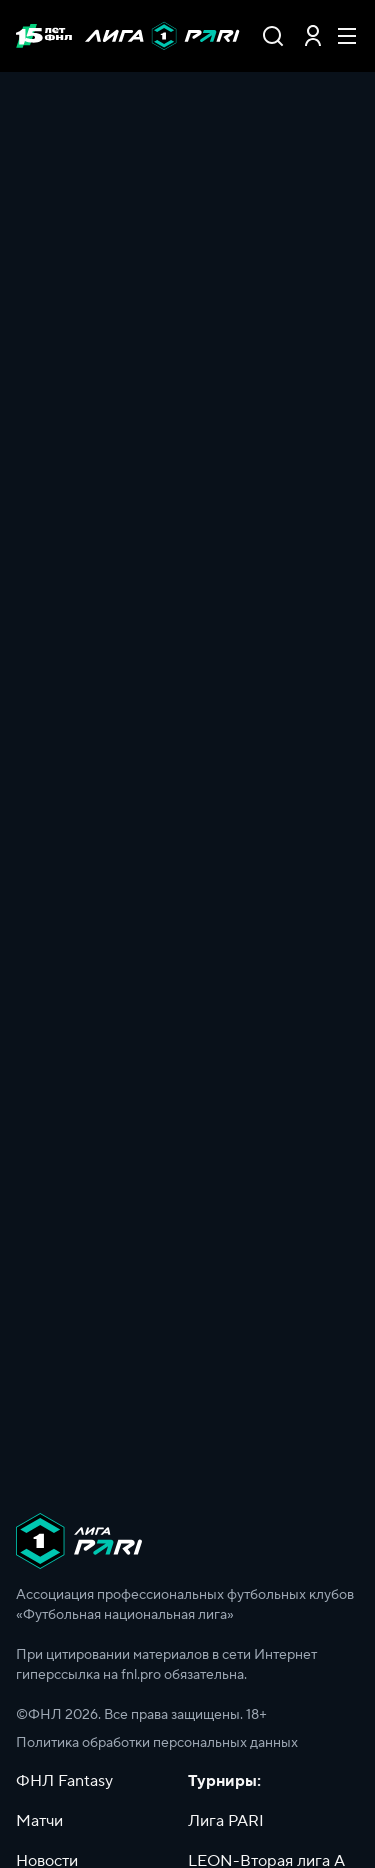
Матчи (39, 1821)
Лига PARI (226, 1821)
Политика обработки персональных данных (157, 1743)
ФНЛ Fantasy (64, 1781)
